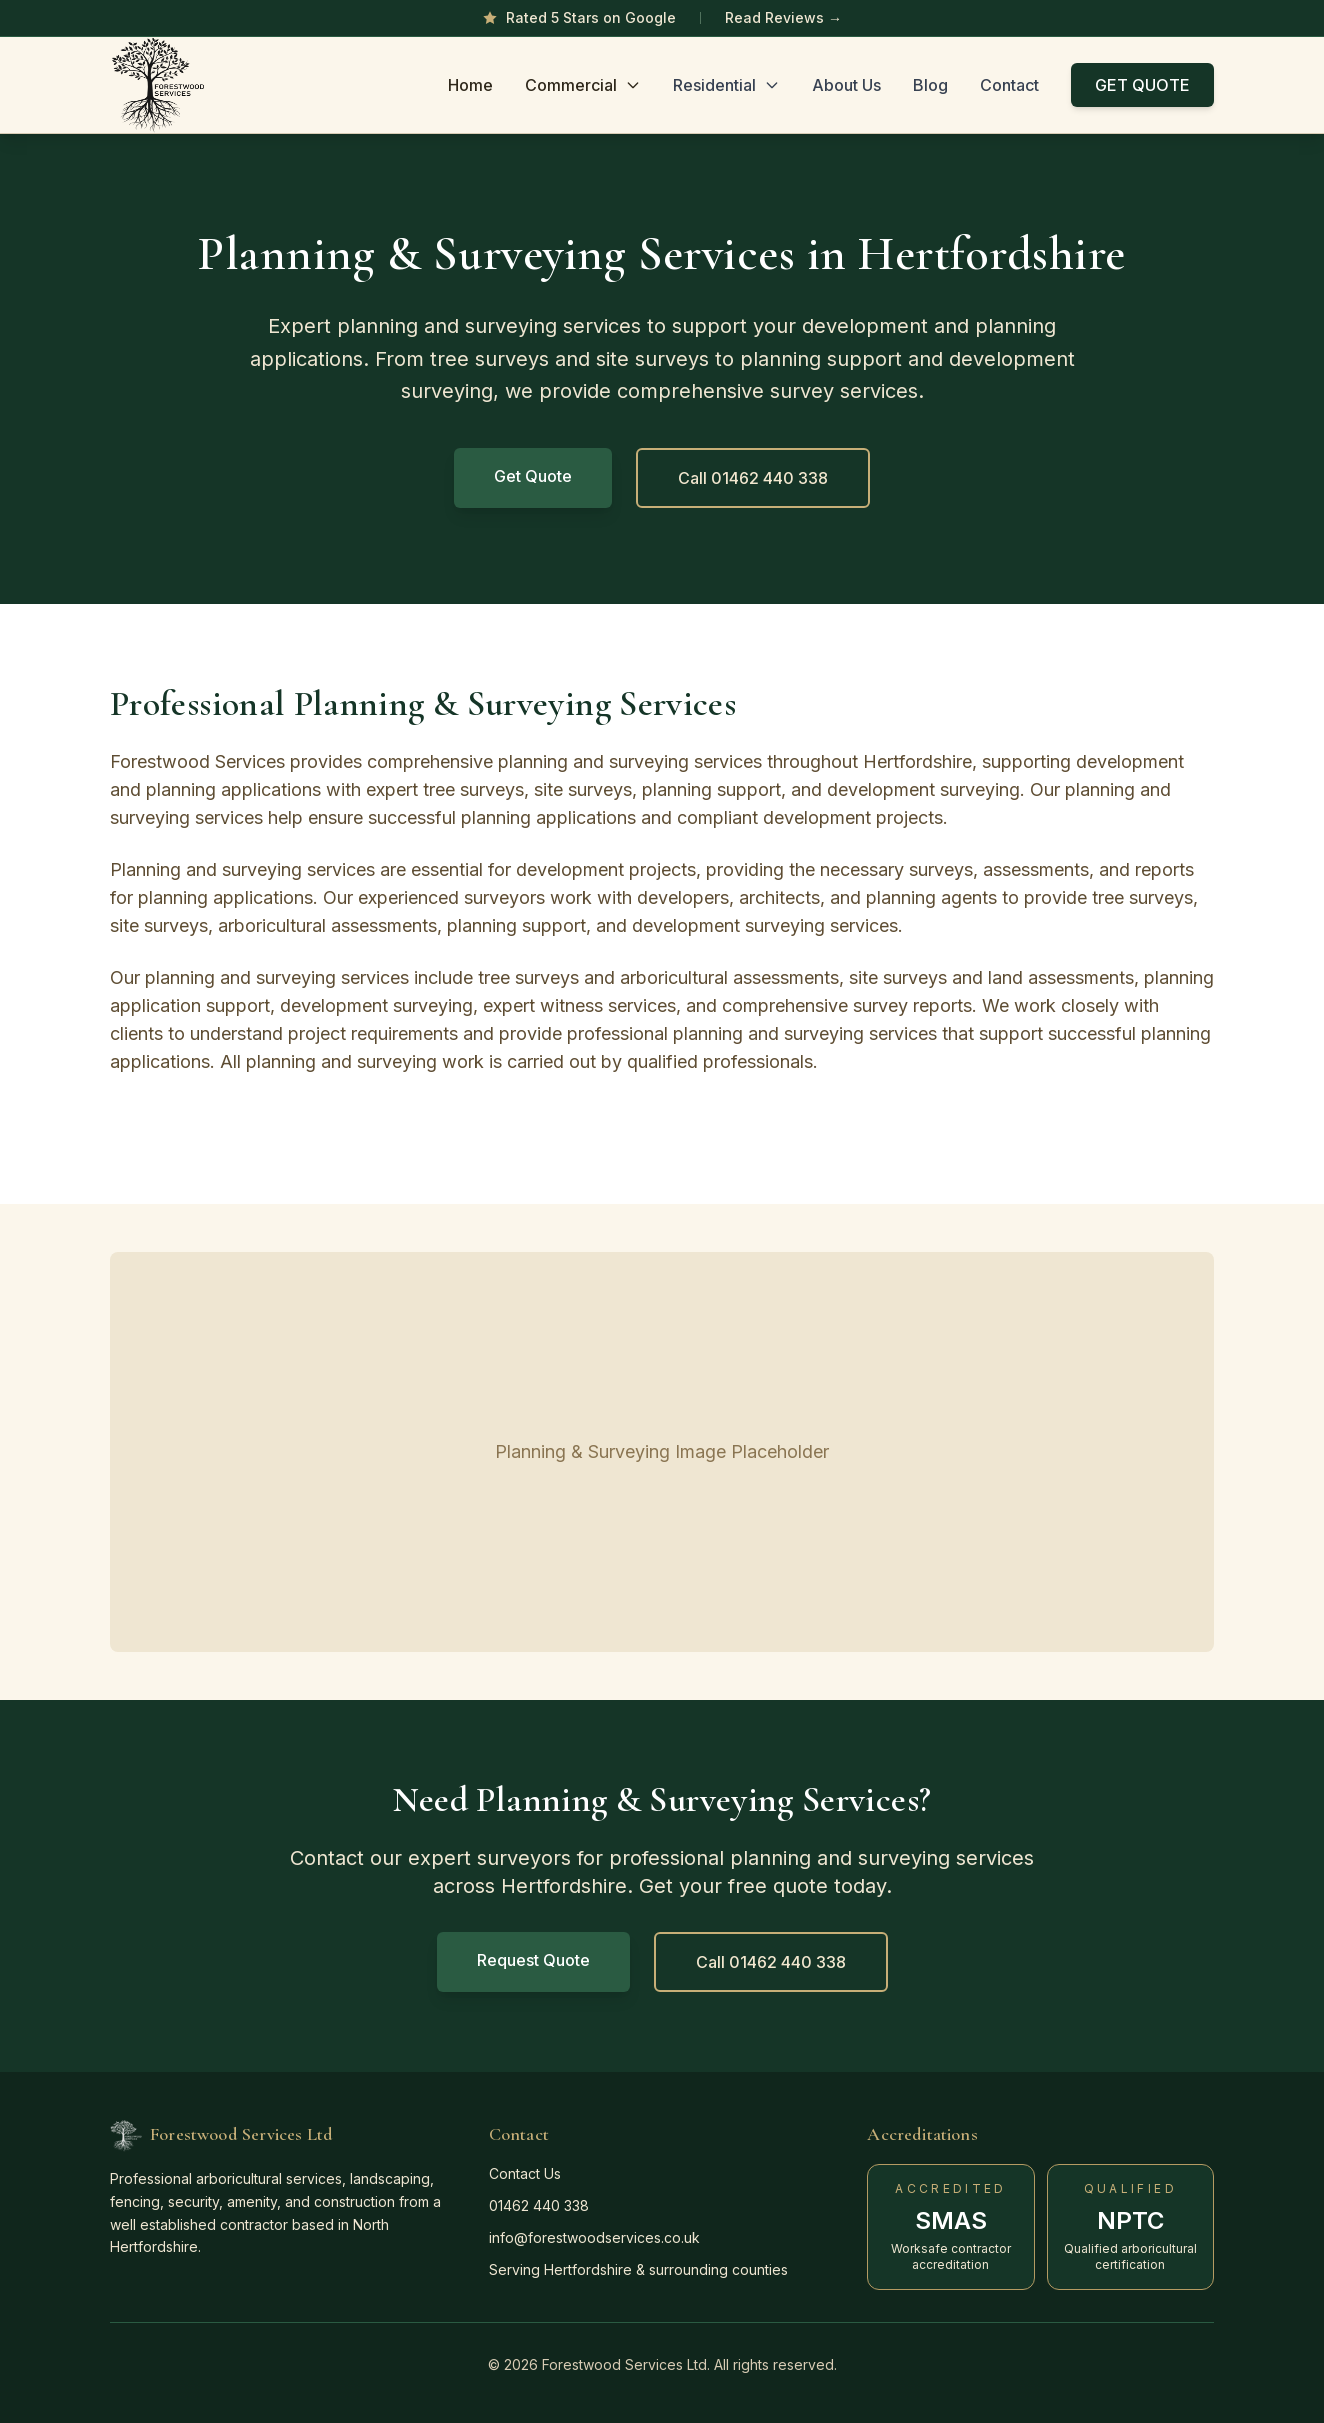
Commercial (583, 85)
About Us (846, 85)
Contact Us (525, 2173)
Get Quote (533, 476)
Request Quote (533, 1960)
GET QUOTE (1142, 85)
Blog (930, 85)
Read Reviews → (783, 17)
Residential (726, 85)
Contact (1009, 85)
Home (470, 85)
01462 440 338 (539, 2205)
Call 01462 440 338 (753, 478)
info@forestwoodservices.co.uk (594, 2237)
